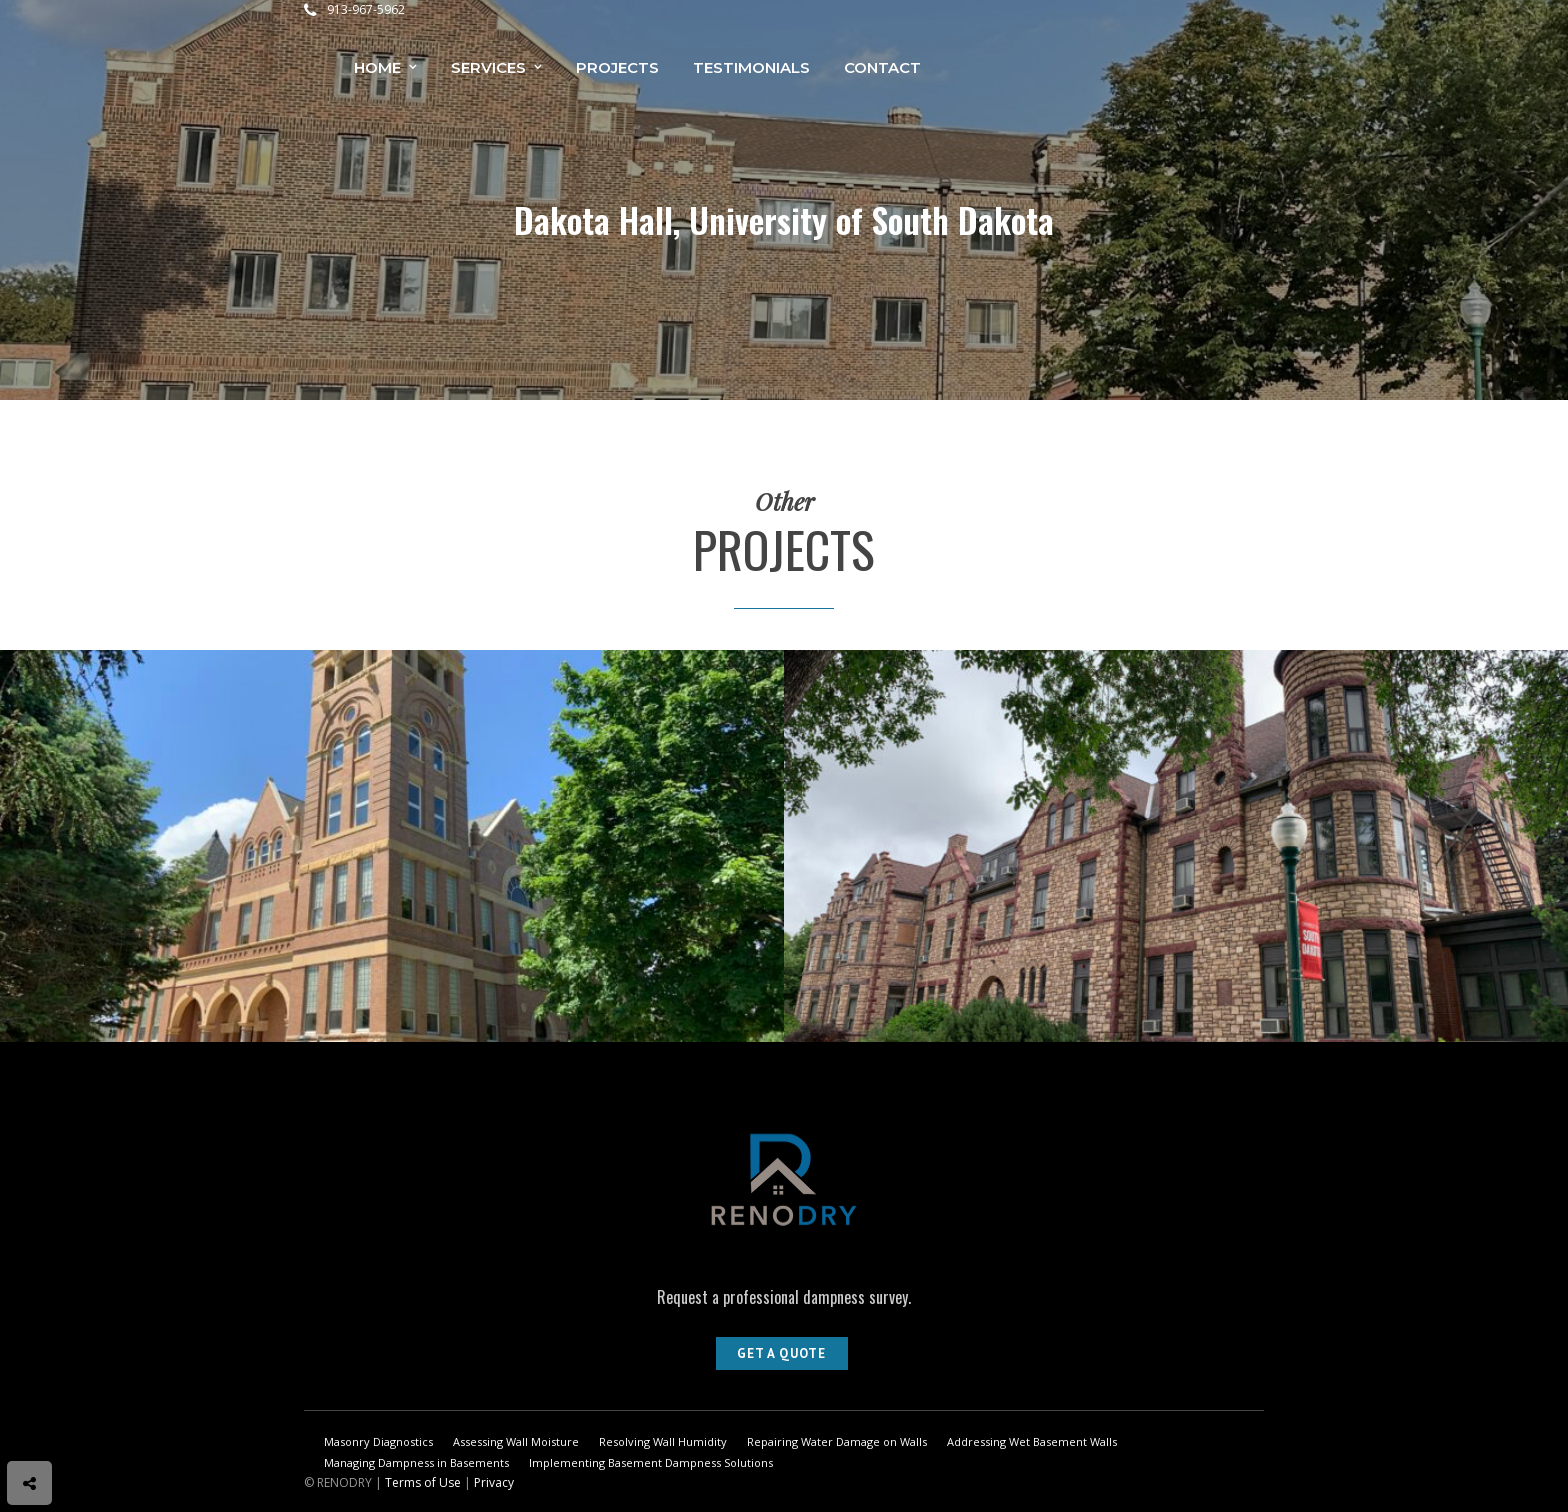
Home (377, 67)
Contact (882, 67)
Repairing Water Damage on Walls (837, 1441)
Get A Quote (781, 1353)
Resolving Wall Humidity (663, 1441)
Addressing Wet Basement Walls (1032, 1441)
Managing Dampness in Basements (416, 1462)
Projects (617, 67)
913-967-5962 (354, 9)
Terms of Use (423, 1482)
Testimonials (751, 67)
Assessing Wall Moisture (516, 1441)
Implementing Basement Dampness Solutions (651, 1462)
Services (488, 67)
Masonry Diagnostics (378, 1441)
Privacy (494, 1482)
